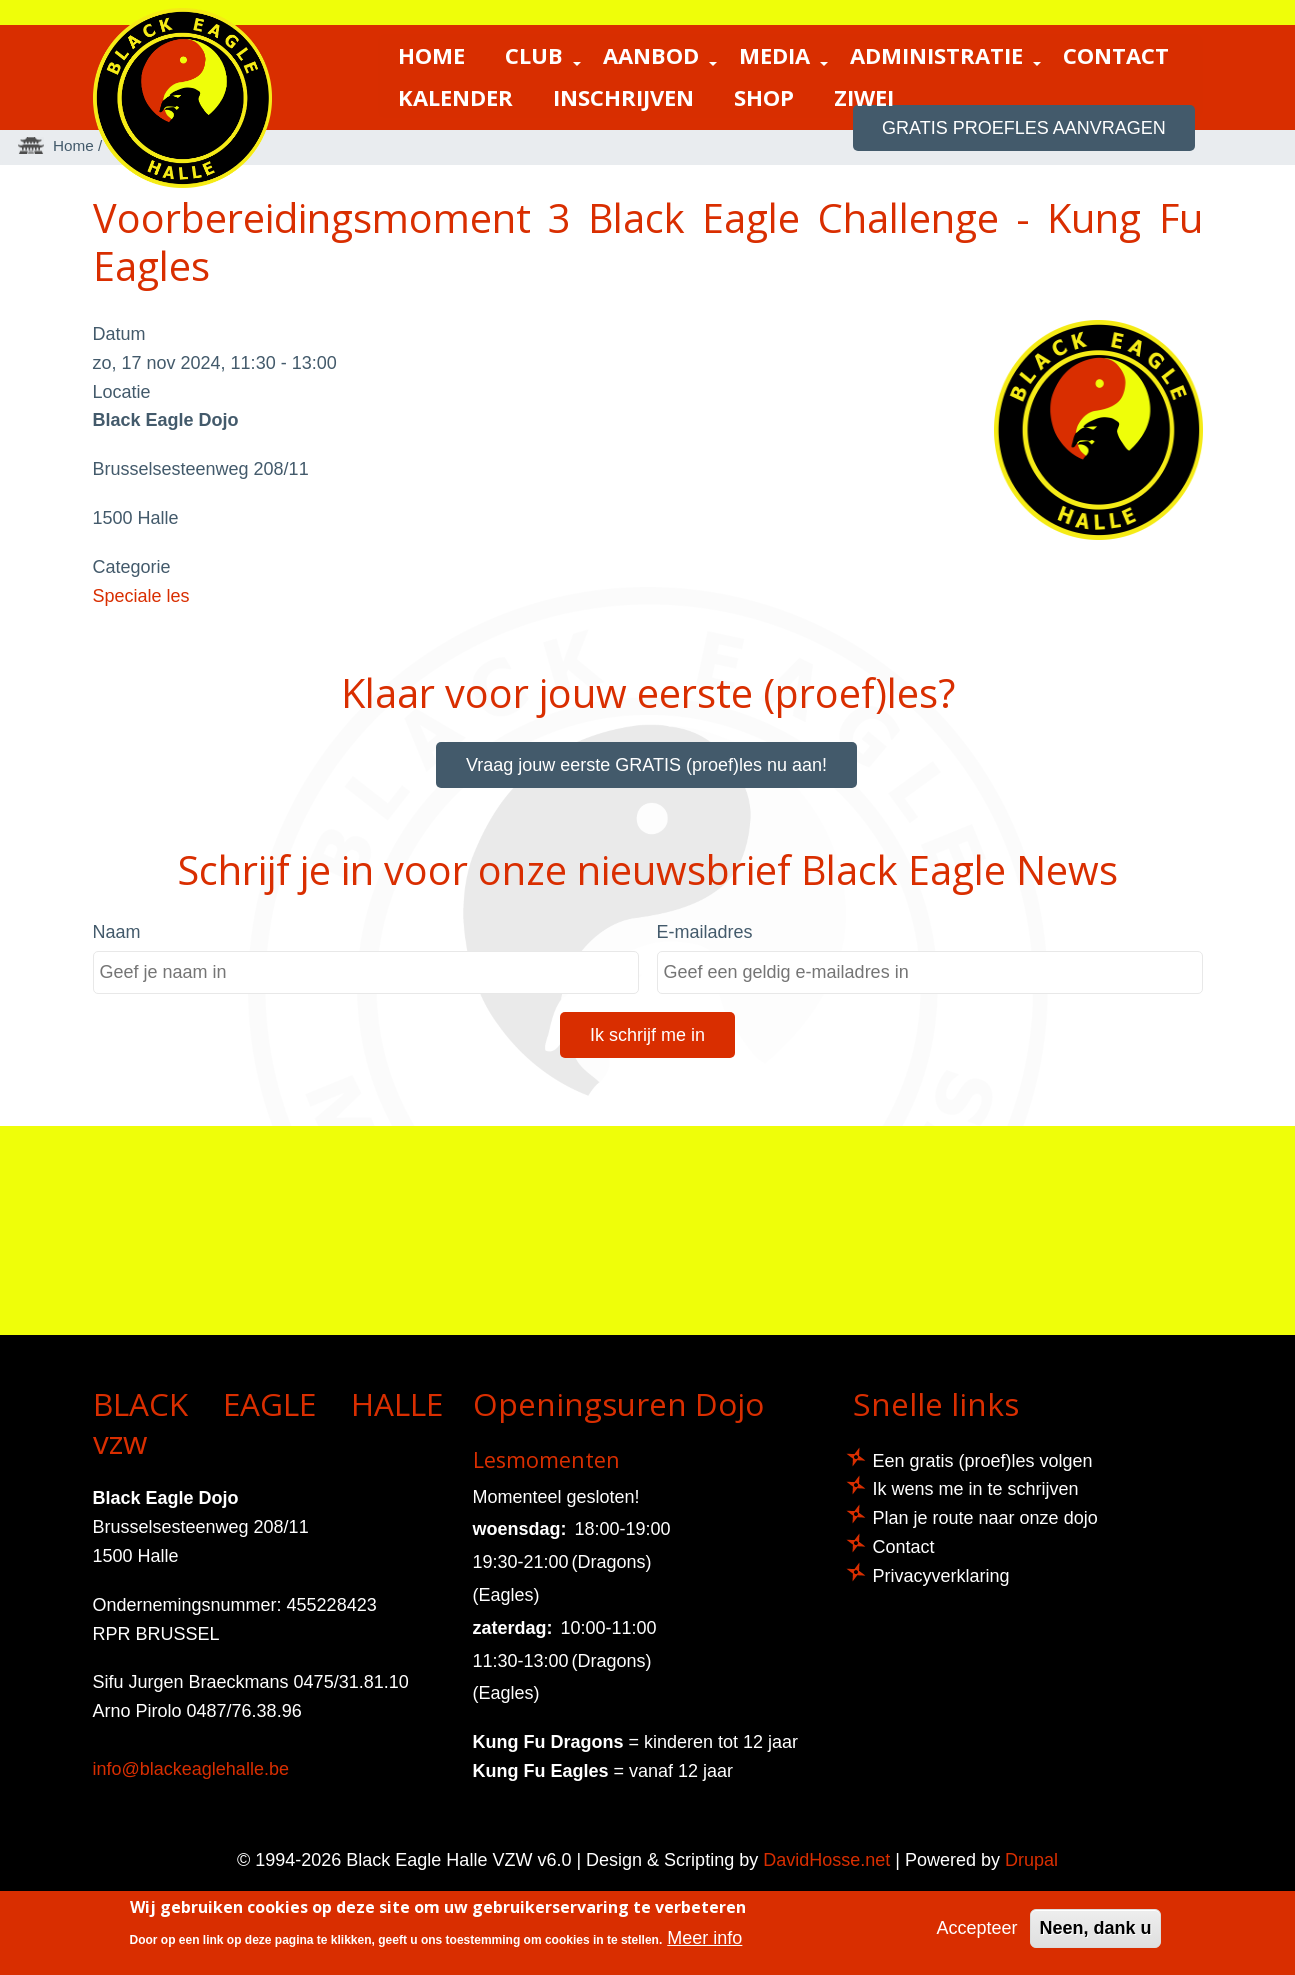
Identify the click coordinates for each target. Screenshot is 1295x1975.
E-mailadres (705, 932)
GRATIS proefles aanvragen (1025, 128)
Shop (764, 96)
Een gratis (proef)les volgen (983, 1461)
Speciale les (141, 596)
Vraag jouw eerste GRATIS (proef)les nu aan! (646, 765)
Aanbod (661, 57)
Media (784, 57)
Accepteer (976, 1928)
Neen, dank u (1095, 1928)
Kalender (455, 96)
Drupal (1031, 1860)
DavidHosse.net (826, 1860)
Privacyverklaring (941, 1576)
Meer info (704, 1938)
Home (431, 54)
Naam (117, 932)
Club (544, 57)
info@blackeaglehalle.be (191, 1769)
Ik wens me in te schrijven (976, 1489)
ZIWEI (864, 96)
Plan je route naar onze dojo (985, 1518)
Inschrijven (623, 96)
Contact (1116, 54)
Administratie (946, 57)
